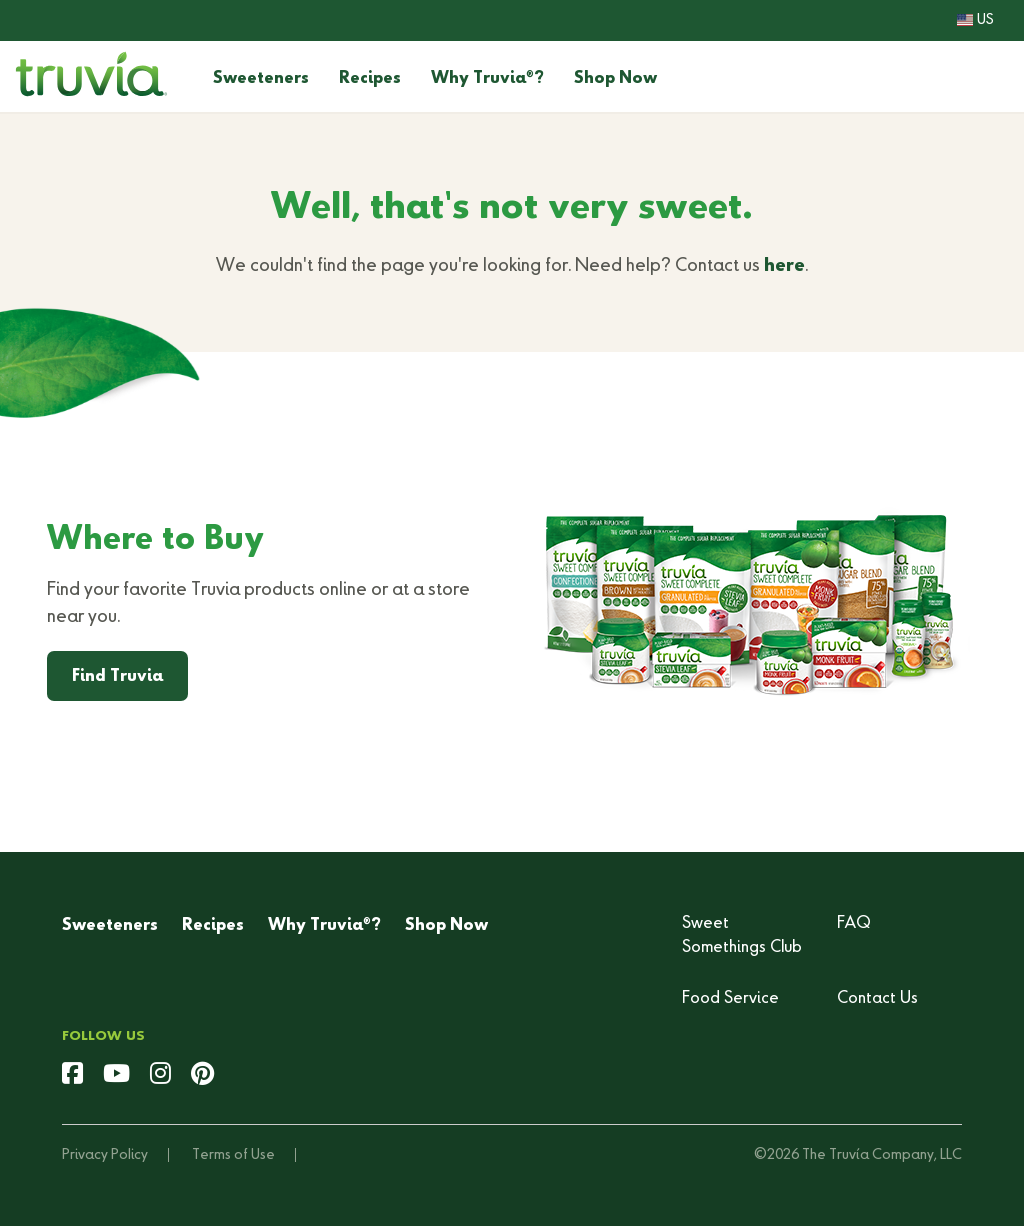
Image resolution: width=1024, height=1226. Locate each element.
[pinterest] (202, 1076)
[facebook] (72, 1076)
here (784, 266)
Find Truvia (117, 677)
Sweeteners (261, 79)
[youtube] (116, 1076)
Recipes (370, 79)
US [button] (975, 20)
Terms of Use (233, 1155)
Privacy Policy (105, 1155)
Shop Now (615, 79)
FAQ (854, 924)
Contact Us (877, 999)
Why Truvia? (487, 79)
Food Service (730, 999)
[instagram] (160, 1076)
